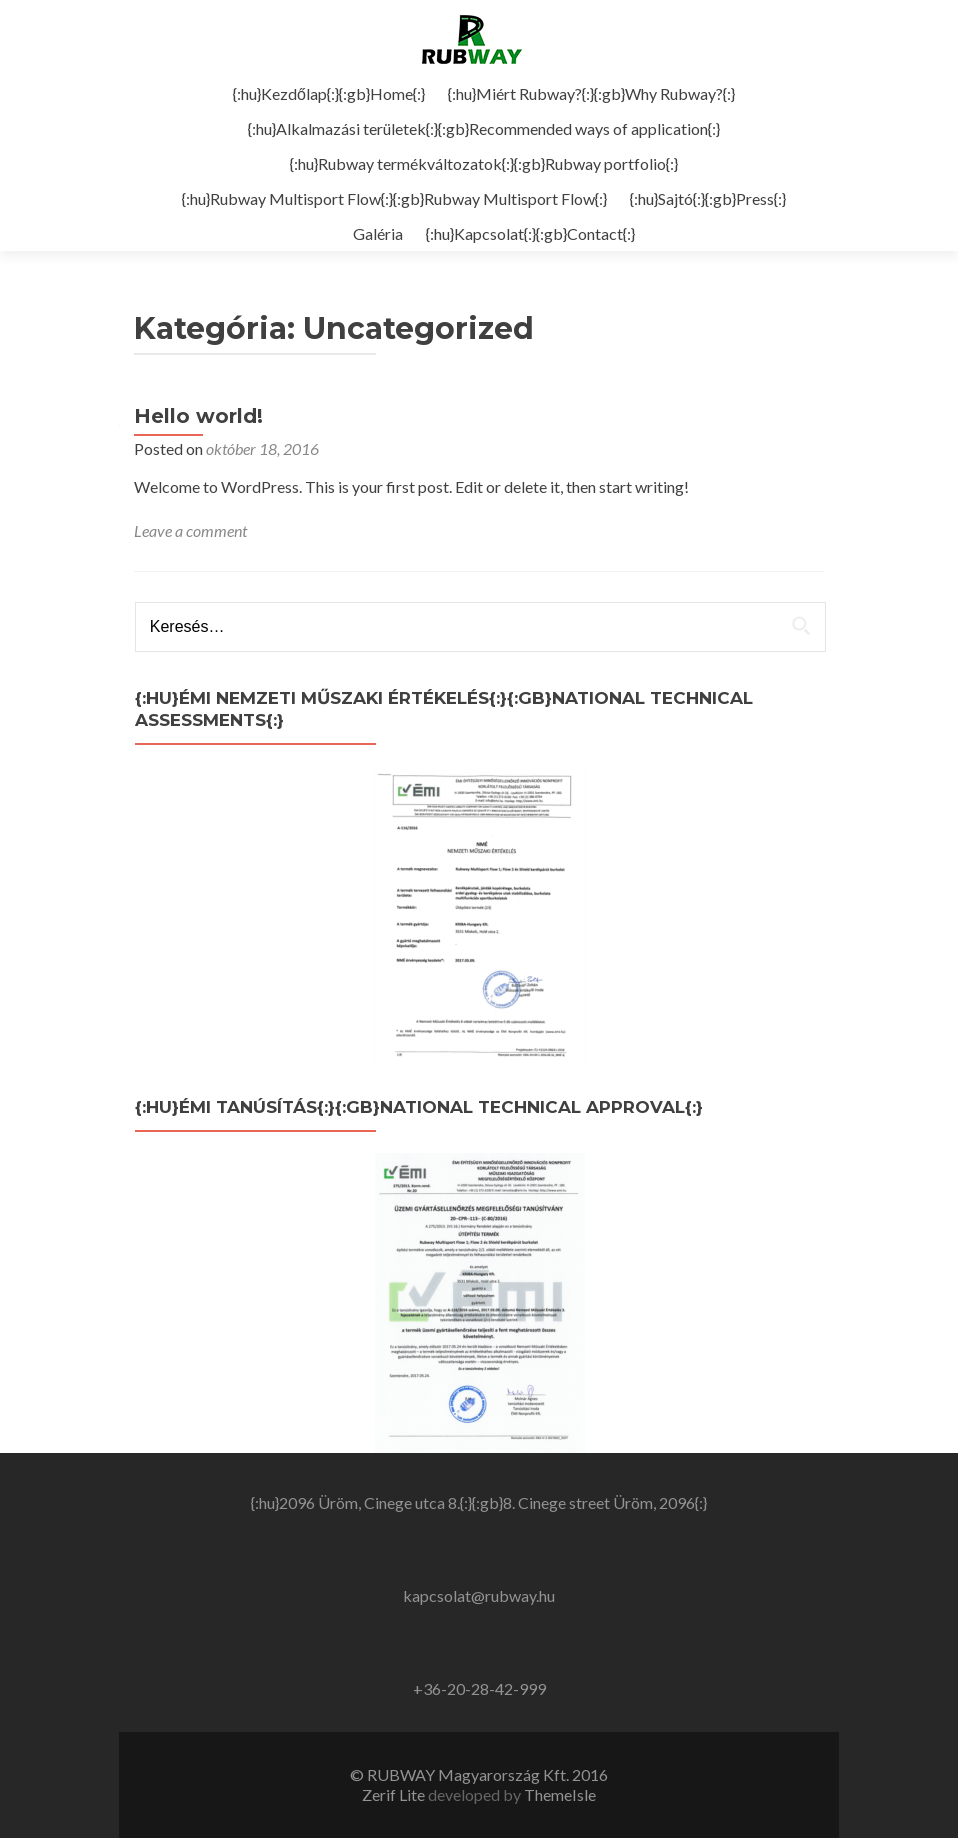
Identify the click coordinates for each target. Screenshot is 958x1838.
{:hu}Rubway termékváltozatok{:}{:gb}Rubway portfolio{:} (484, 163)
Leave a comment (190, 530)
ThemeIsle (560, 1794)
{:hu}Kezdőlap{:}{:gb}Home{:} (329, 93)
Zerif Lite (395, 1794)
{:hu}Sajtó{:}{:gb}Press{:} (708, 198)
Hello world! (198, 416)
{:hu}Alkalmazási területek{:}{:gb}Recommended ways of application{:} (484, 128)
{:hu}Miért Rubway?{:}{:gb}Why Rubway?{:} (591, 93)
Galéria (378, 233)
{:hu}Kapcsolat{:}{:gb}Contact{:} (530, 233)
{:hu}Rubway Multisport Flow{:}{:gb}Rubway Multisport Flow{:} (394, 198)
